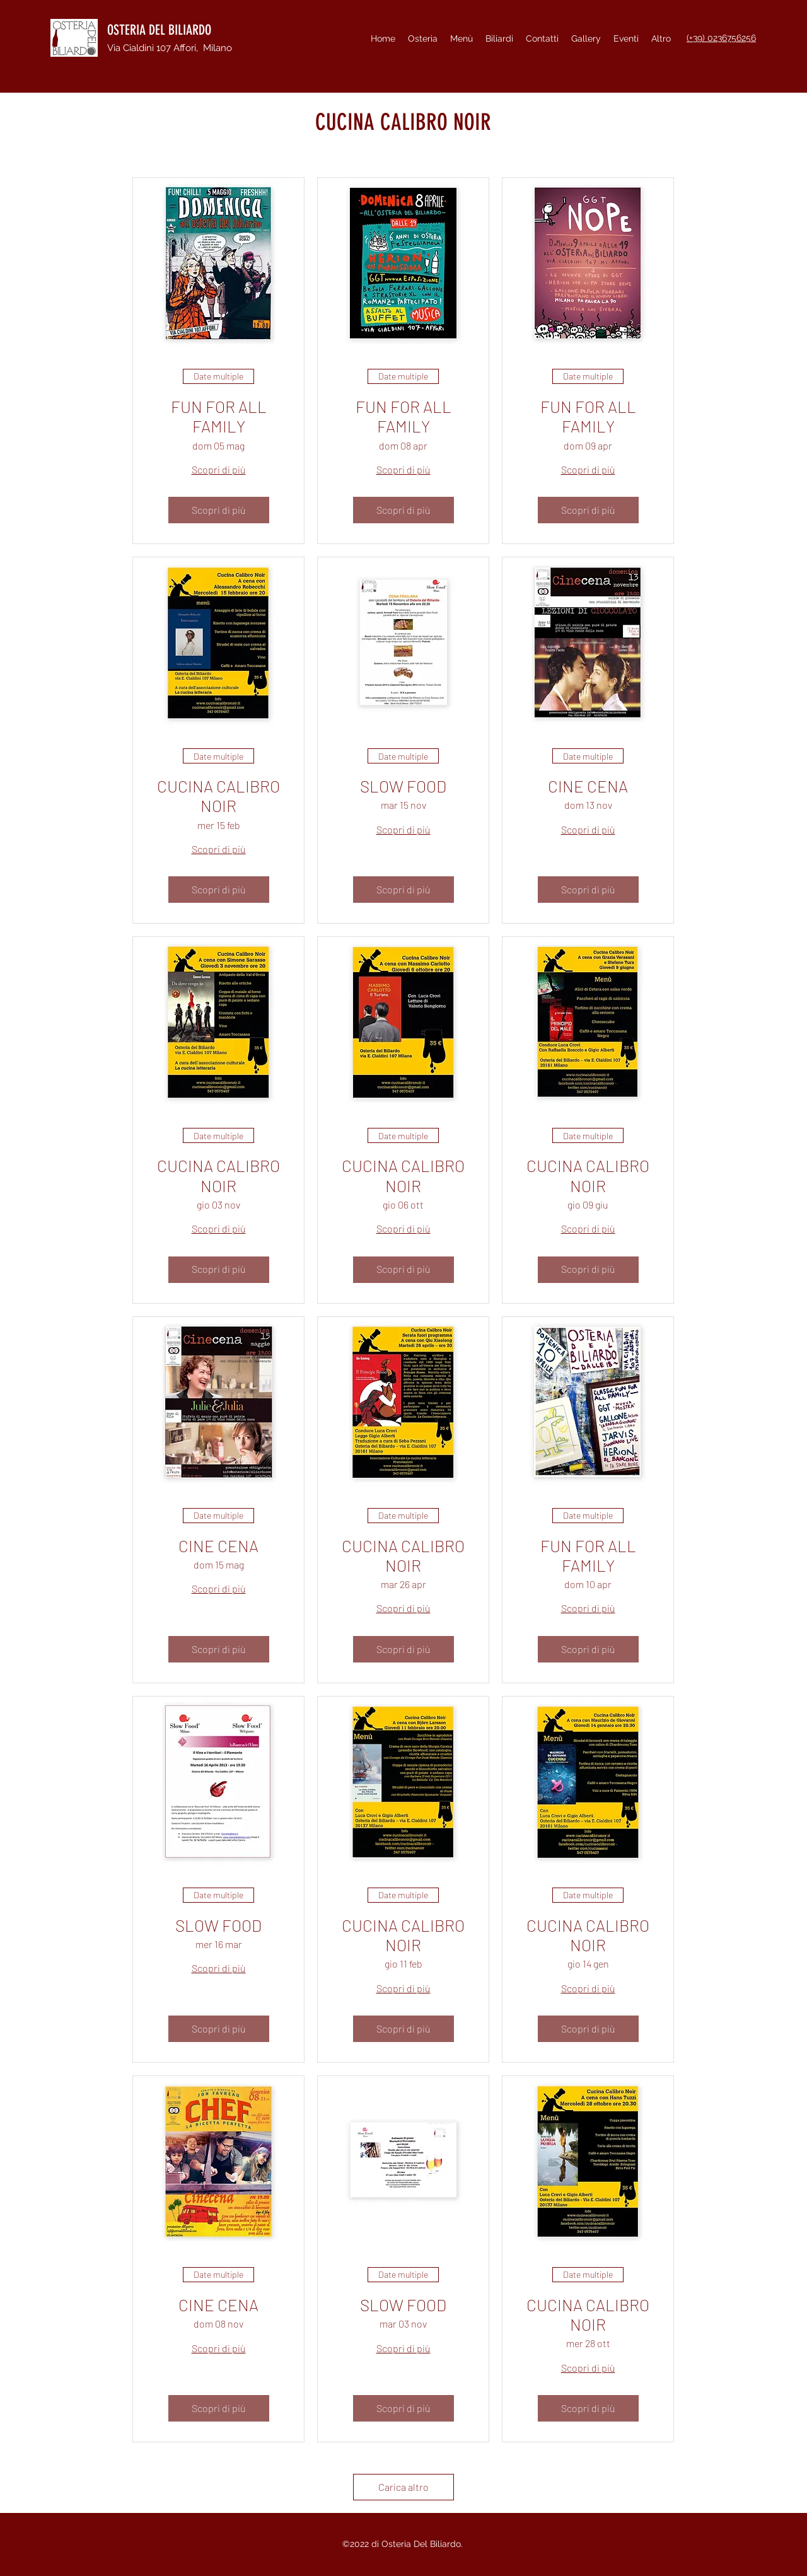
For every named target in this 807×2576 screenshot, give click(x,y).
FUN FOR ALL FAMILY (219, 416)
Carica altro (403, 2487)
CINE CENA (588, 786)
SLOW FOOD (403, 786)
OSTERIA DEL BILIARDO (159, 29)
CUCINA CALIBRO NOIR (218, 795)
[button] (626, 38)
